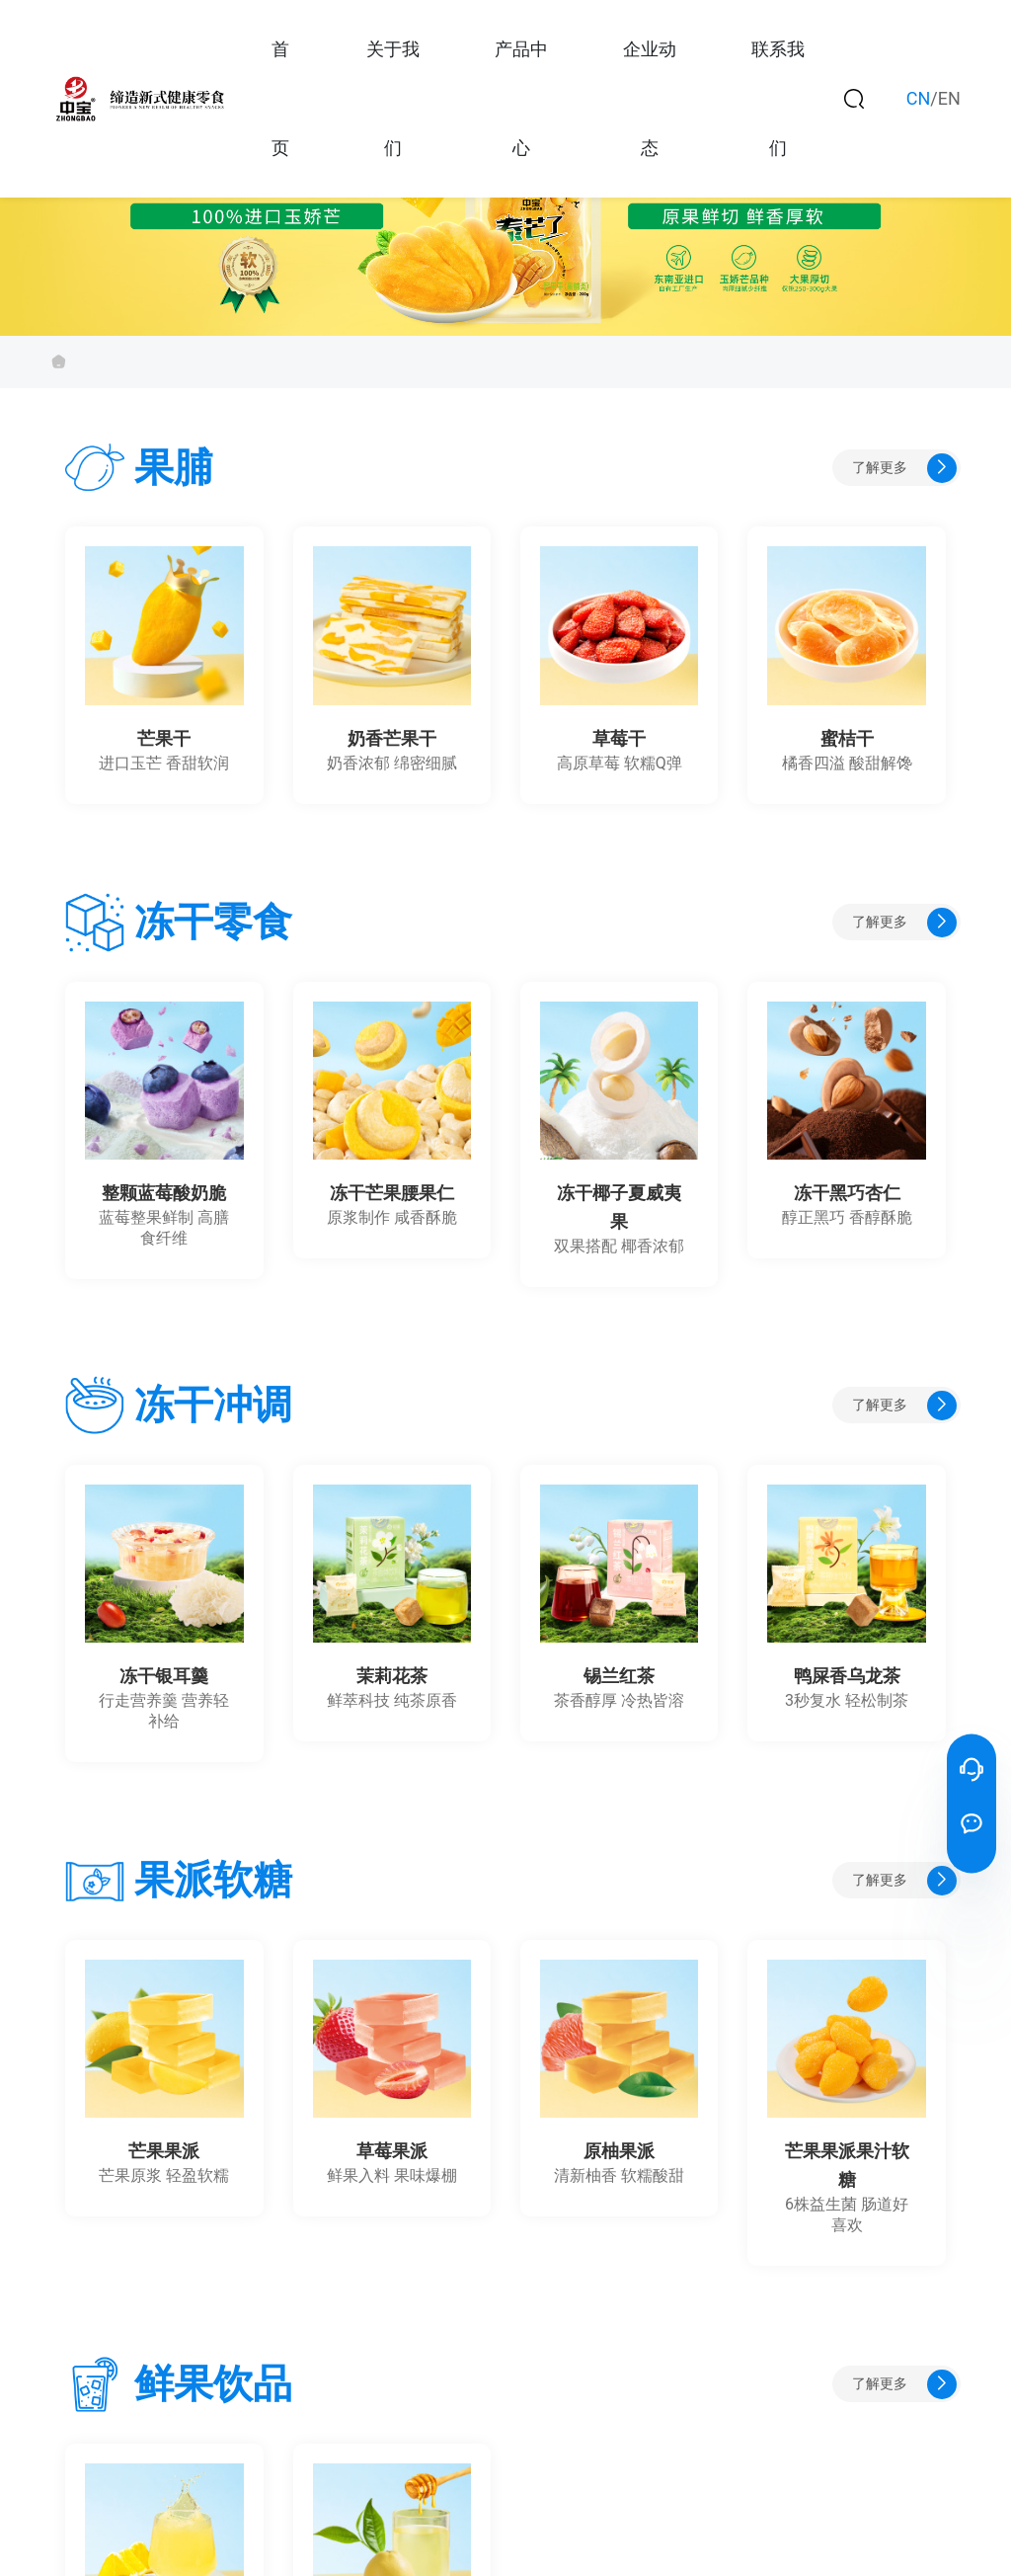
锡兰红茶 (619, 1676)
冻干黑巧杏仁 (847, 1193)
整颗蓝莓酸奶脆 (164, 1193)
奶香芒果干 (392, 739)
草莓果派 (392, 2151)
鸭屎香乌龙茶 (847, 1676)
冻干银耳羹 (163, 1676)
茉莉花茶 (392, 1676)
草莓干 (619, 739)
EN (949, 98)
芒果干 (164, 739)
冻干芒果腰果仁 (392, 1193)
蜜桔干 (847, 739)
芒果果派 (163, 2151)
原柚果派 (619, 2151)
